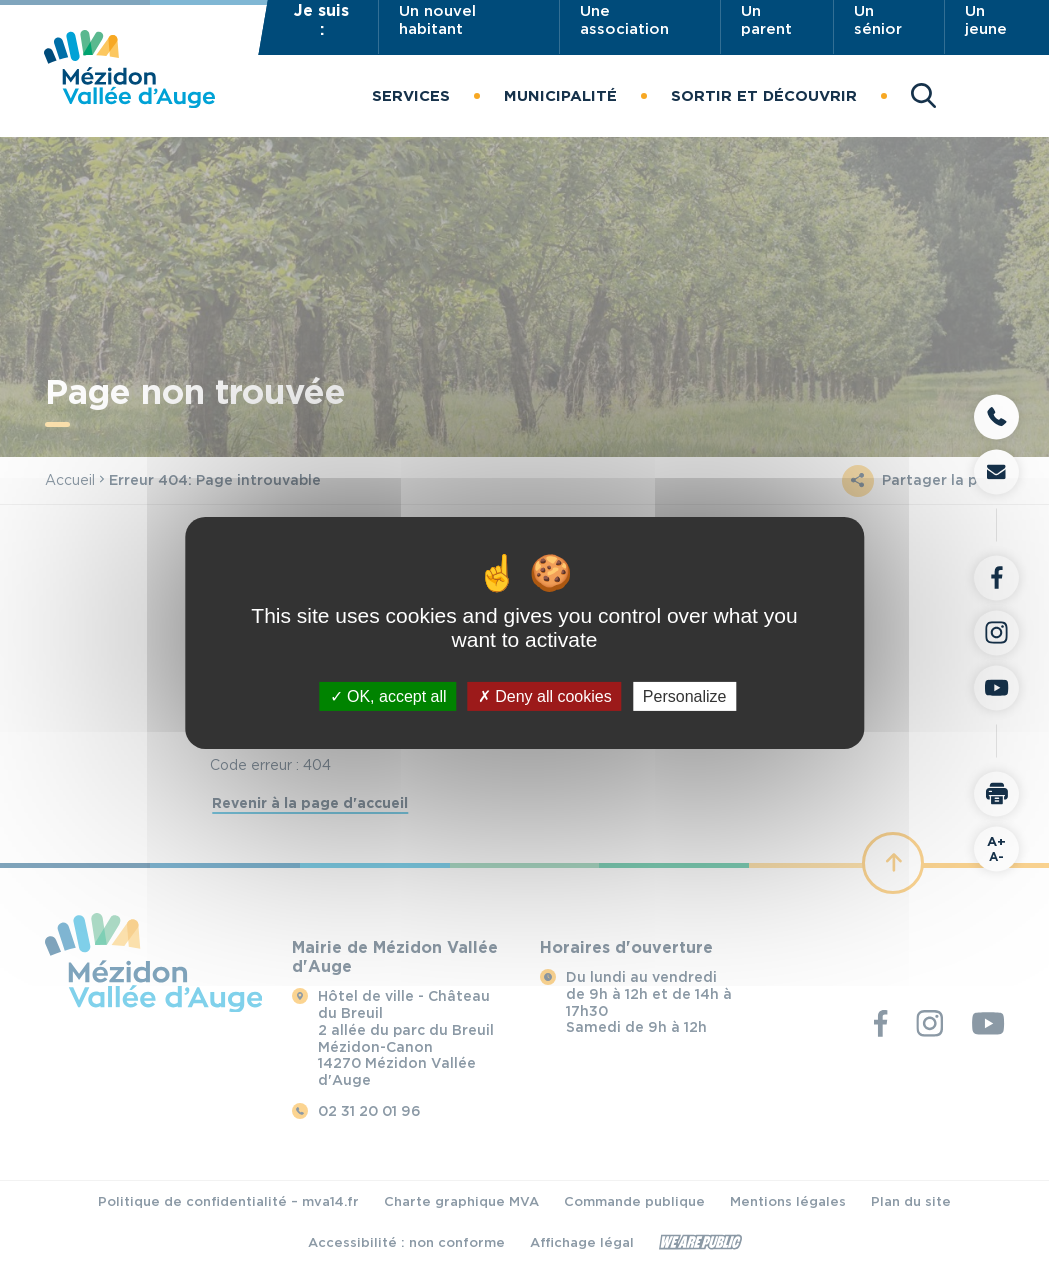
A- (996, 848)
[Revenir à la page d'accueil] (129, 102)
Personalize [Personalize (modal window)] (685, 695)
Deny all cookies (545, 695)
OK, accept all (388, 695)
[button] (411, 96)
